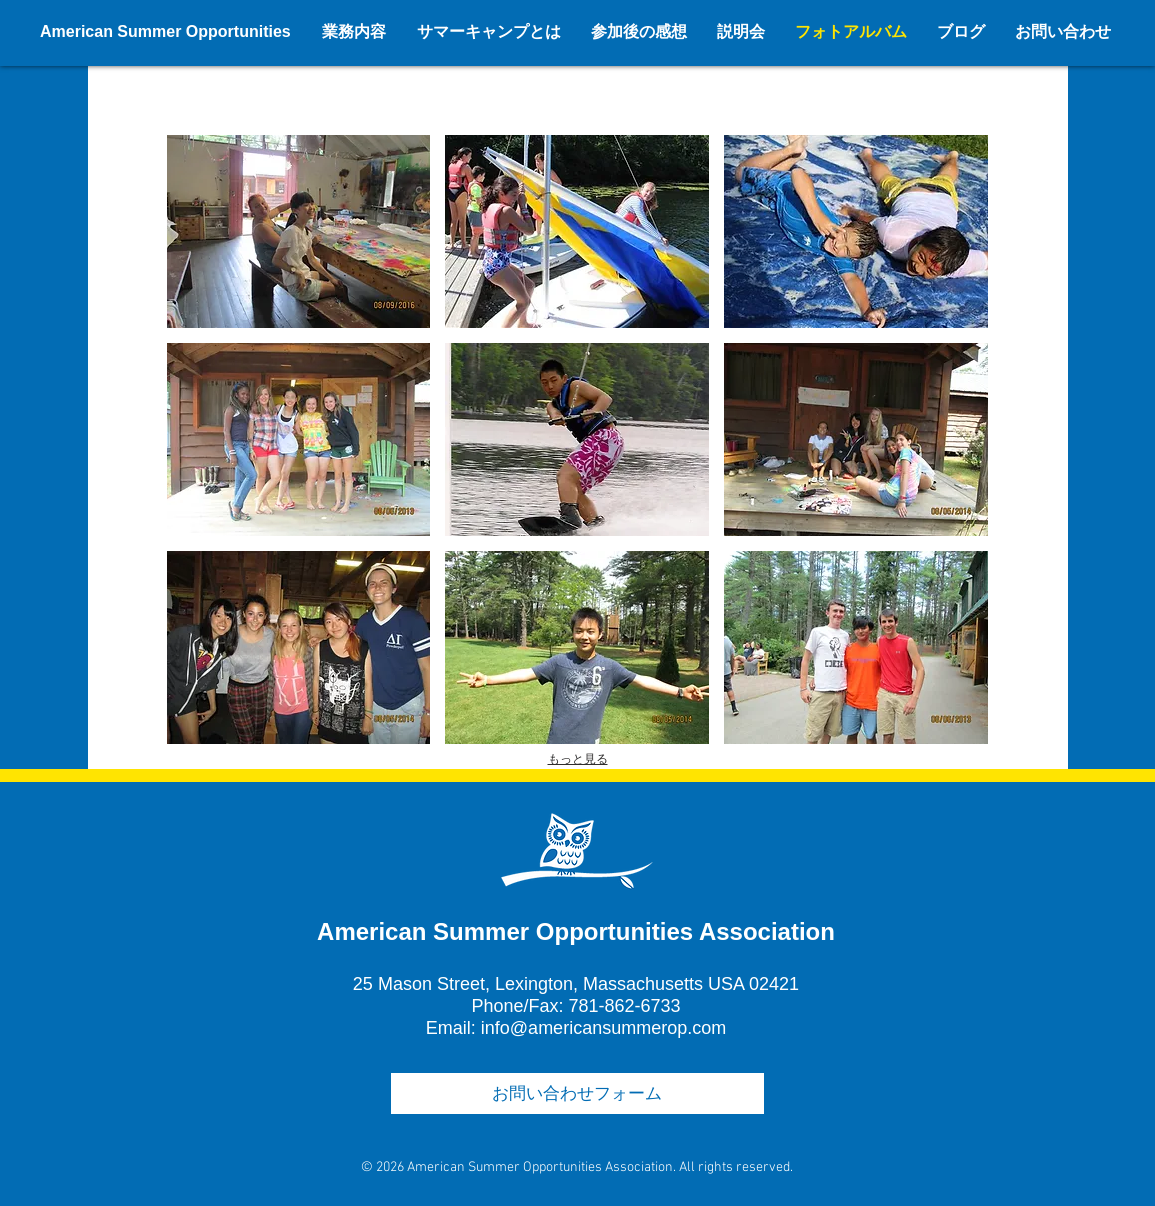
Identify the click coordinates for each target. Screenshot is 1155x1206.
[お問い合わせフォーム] (577, 1093)
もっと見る (578, 759)
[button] (299, 231)
